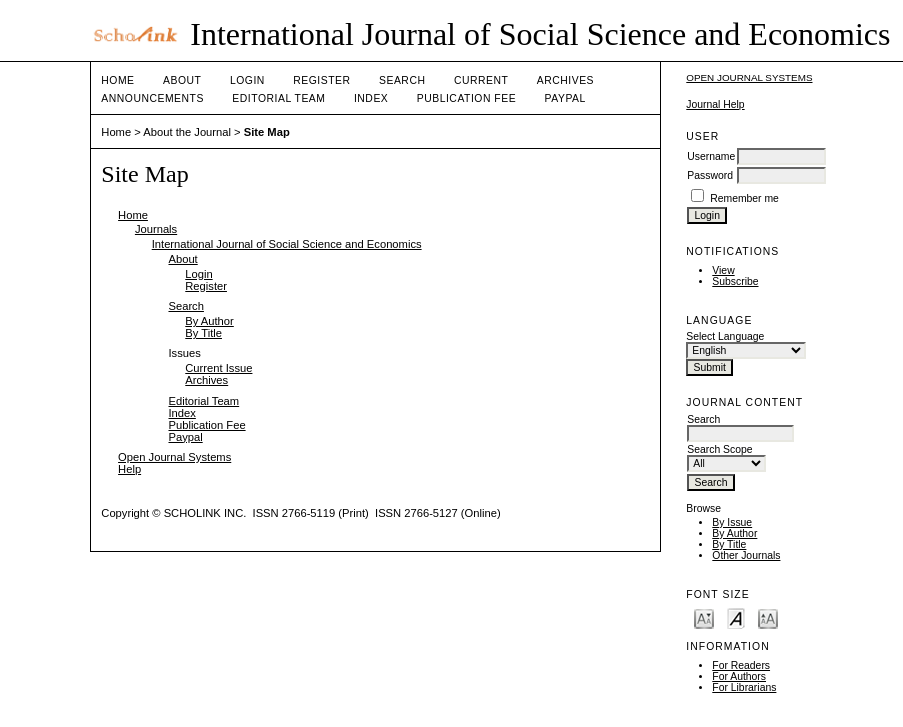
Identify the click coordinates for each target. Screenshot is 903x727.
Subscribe (735, 281)
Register (321, 80)
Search (402, 80)
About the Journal (187, 132)
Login (247, 80)
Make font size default (736, 617)
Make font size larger (768, 617)
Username (711, 156)
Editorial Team (278, 98)
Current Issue (218, 368)
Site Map (267, 132)
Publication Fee (466, 98)
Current (481, 80)
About (182, 80)
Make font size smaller (704, 617)
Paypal (565, 98)
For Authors (739, 676)
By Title (729, 544)
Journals (156, 229)
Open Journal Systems (749, 77)
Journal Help (715, 104)
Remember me (744, 198)
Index (371, 98)
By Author (734, 533)
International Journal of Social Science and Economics (287, 244)
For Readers (741, 665)
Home (117, 80)
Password (710, 175)
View (723, 270)
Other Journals (746, 555)
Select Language (725, 336)
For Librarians (744, 687)
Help (129, 469)
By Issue (732, 522)
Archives (565, 80)
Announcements (152, 98)
